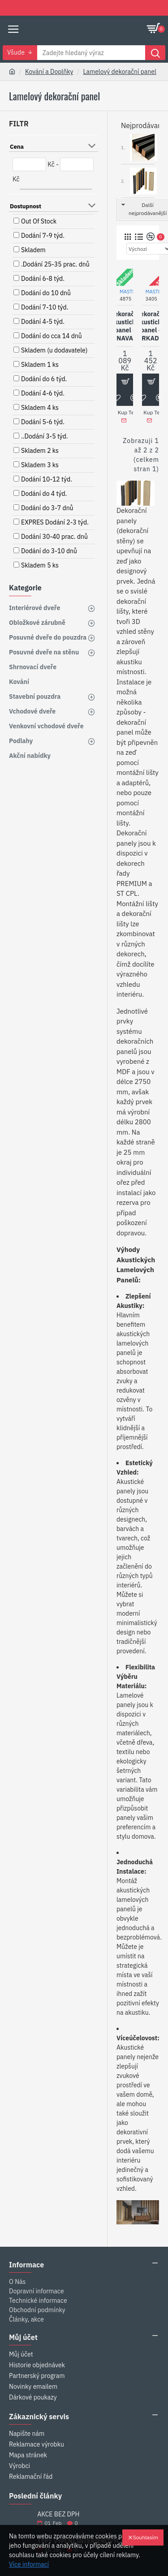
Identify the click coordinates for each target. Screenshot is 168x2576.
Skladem (33, 250)
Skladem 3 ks (40, 465)
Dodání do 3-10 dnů (49, 551)
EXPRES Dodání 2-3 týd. (55, 522)
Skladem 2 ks (40, 451)
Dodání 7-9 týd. (43, 236)
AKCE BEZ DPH (58, 2514)
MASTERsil (131, 291)
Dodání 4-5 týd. (43, 322)
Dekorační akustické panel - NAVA (125, 326)
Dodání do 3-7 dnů (47, 508)
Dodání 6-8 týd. (43, 279)
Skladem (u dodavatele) (54, 350)
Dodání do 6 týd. (44, 379)
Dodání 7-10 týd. (44, 307)
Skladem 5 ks (40, 565)
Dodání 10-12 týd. (46, 479)
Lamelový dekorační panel (119, 72)
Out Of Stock (38, 221)
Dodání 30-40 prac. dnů (54, 537)
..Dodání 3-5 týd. (44, 436)
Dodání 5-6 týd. (43, 422)
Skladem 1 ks (40, 365)
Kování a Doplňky (49, 72)
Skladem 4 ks (40, 408)
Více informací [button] (29, 2564)
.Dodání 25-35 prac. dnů (55, 264)
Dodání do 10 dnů (46, 293)
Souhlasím (145, 2537)
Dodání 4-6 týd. (43, 393)
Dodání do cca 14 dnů (51, 336)
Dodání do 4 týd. (44, 494)
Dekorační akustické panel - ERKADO (150, 326)
